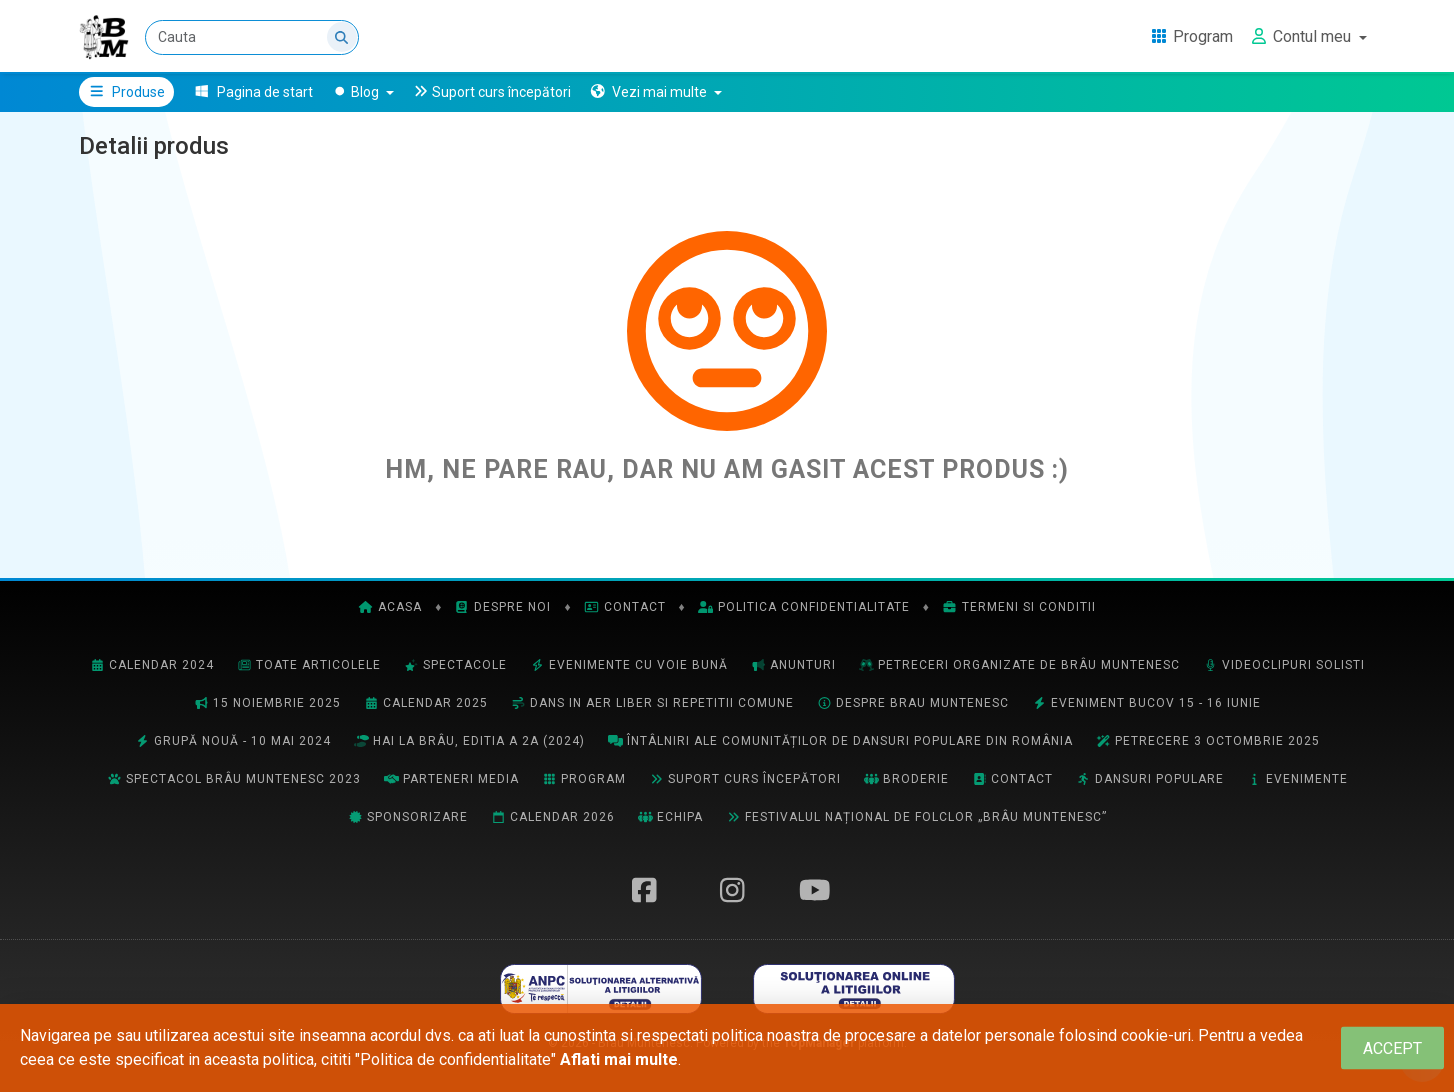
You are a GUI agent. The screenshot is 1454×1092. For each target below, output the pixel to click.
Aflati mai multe (619, 1059)
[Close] (1392, 1048)
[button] (655, 92)
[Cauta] (252, 37)
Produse (126, 92)
